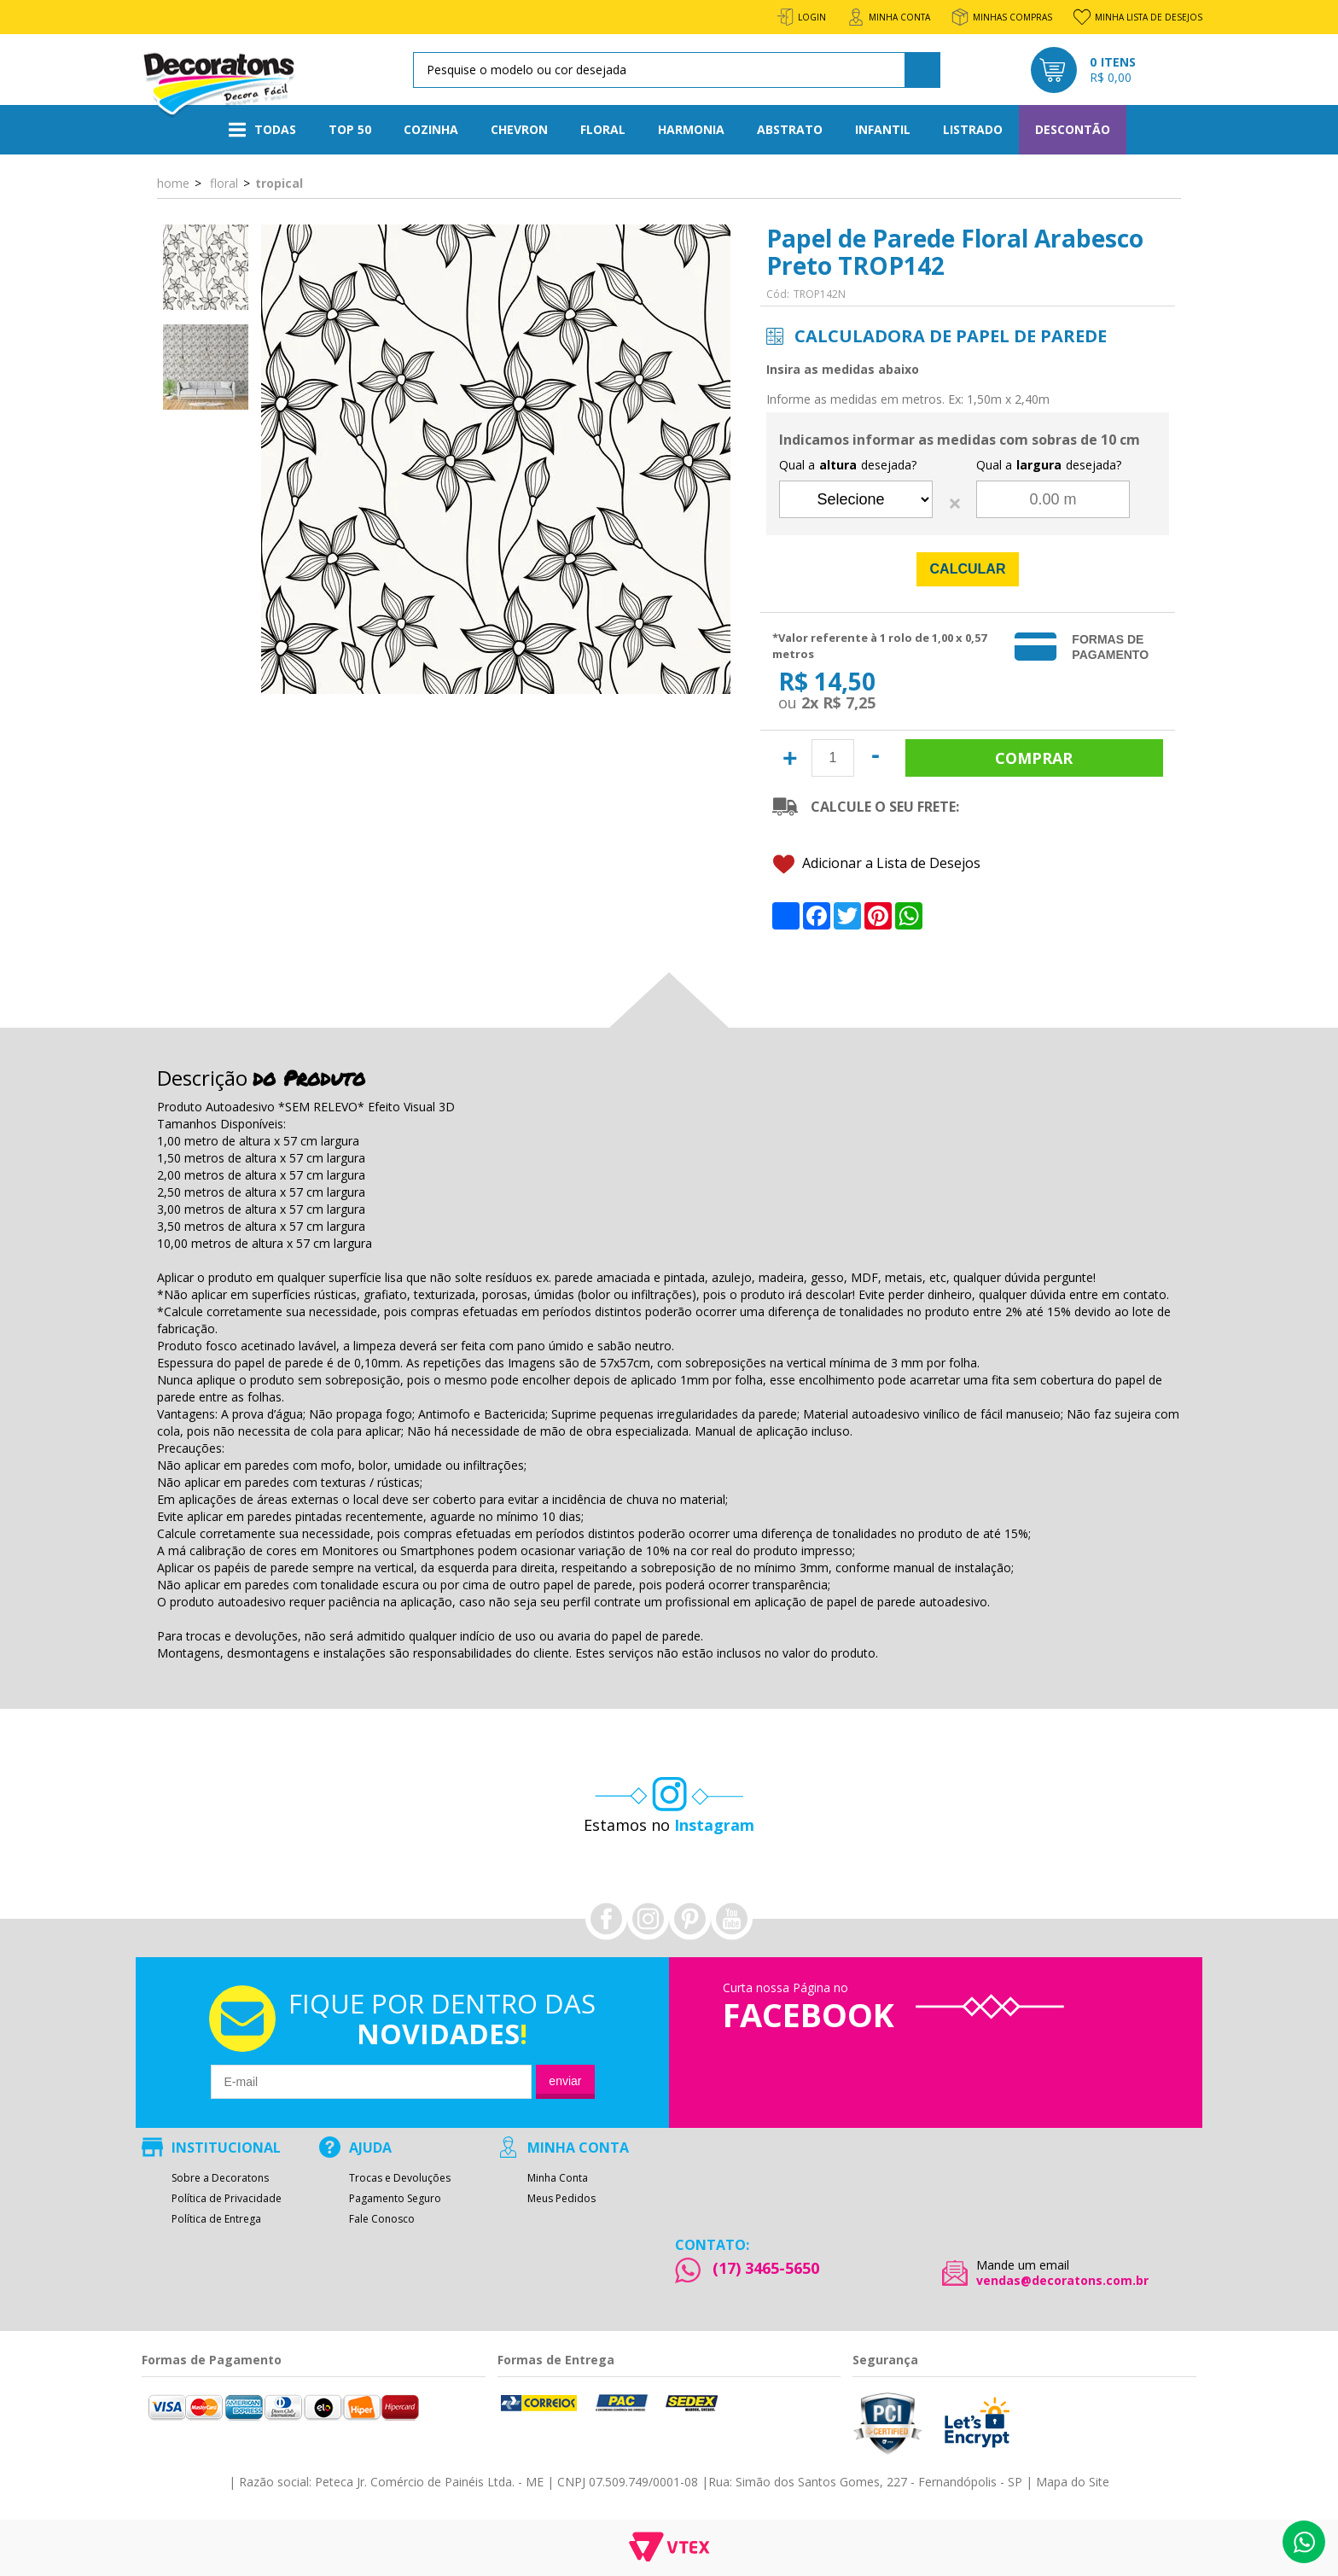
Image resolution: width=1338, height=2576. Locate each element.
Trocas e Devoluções (400, 2178)
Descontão (1072, 129)
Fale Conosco (382, 2219)
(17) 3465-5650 (766, 2268)
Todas (262, 129)
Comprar (1034, 758)
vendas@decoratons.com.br (1062, 2280)
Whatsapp (1304, 2542)
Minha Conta (557, 2178)
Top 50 (350, 129)
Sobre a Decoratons (220, 2178)
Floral (602, 129)
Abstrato (790, 129)
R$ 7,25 (849, 702)
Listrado (973, 129)
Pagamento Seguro (395, 2199)
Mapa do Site (1072, 2482)
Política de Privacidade (227, 2199)
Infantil (882, 129)
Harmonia (691, 129)
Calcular (968, 569)
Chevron (519, 129)
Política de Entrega (216, 2219)
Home (173, 182)
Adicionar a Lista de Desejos (876, 864)
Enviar (565, 2081)
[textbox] (673, 70)
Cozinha (431, 129)
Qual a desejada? (847, 465)
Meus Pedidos (561, 2199)
